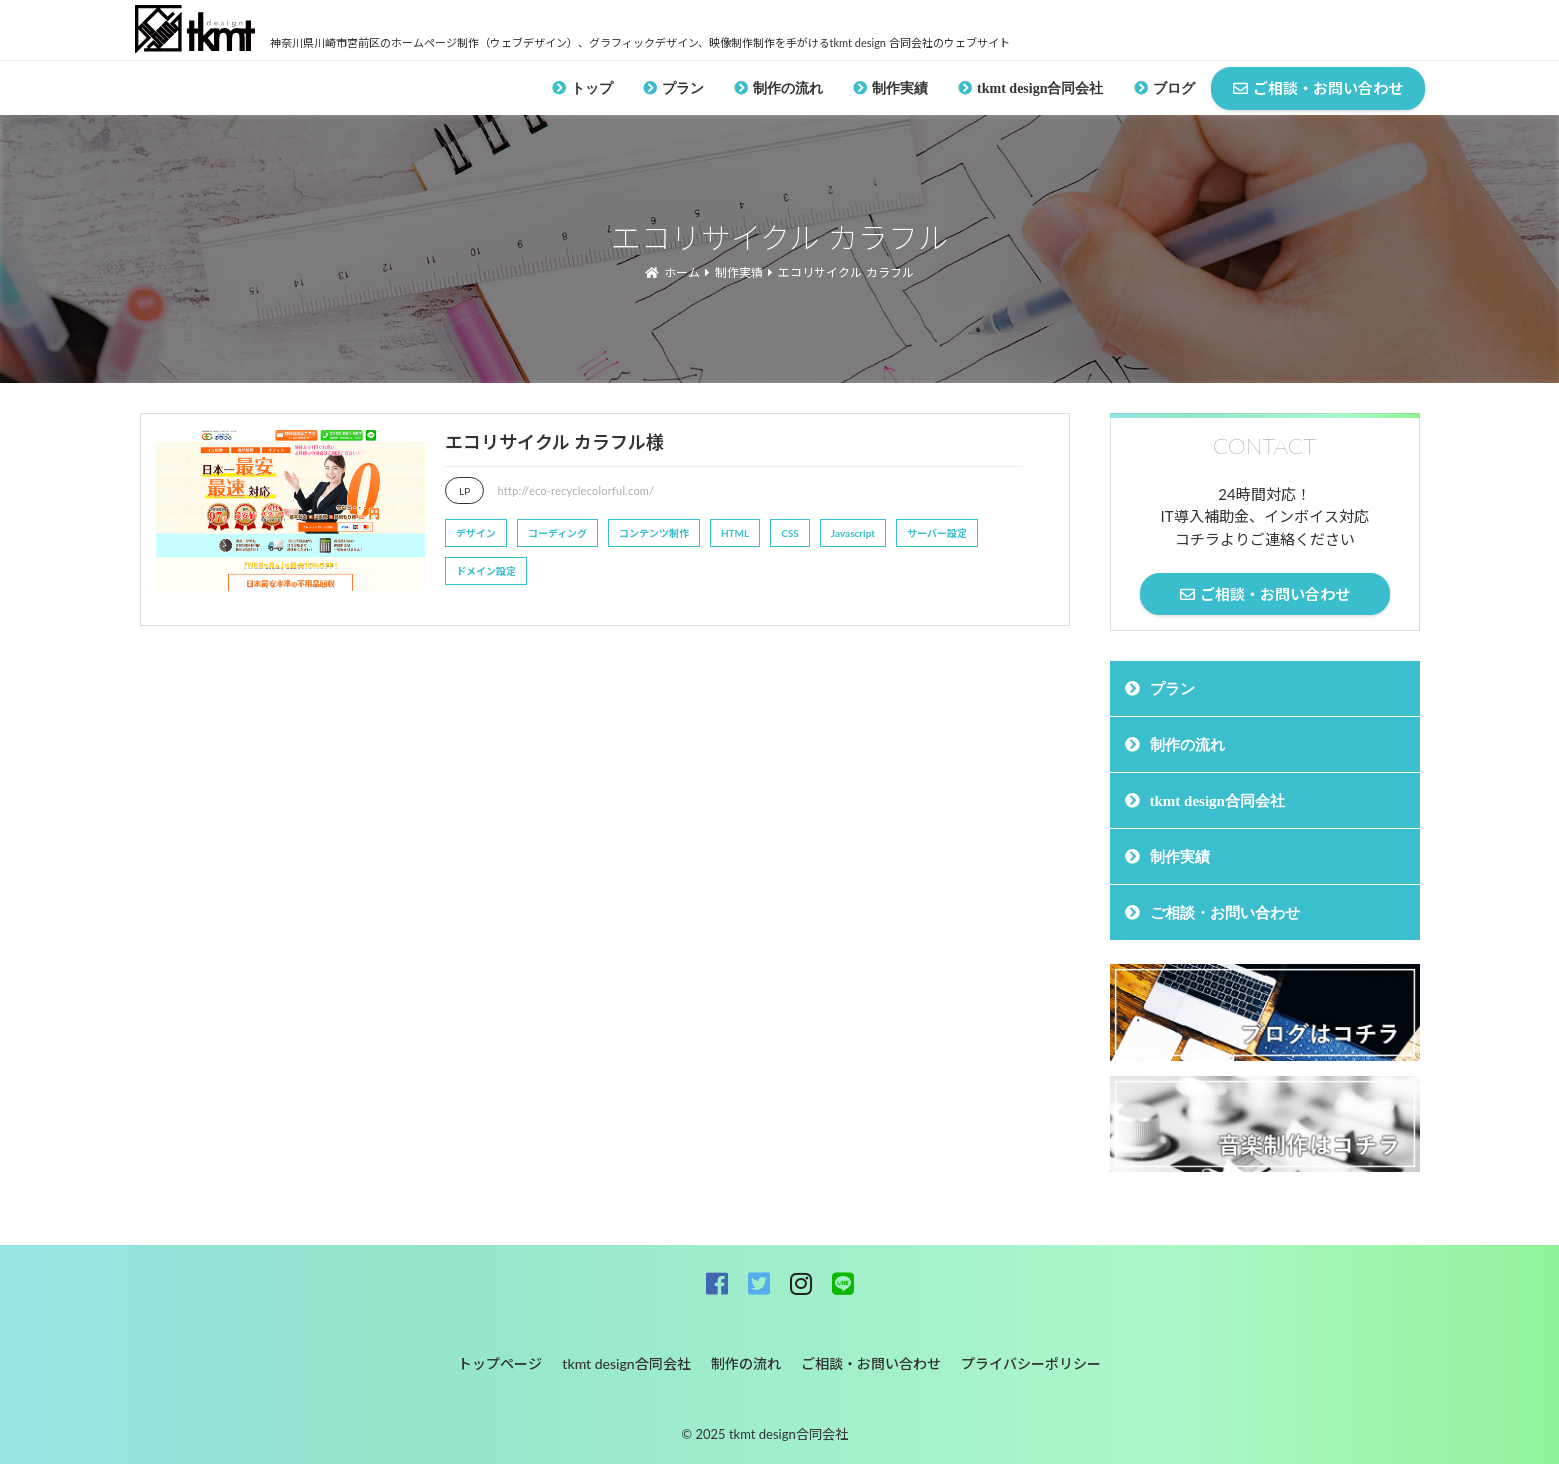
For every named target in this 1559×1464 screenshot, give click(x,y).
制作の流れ (788, 88)
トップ (592, 88)
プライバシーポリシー (1031, 1363)
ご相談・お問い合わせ (1225, 912)
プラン (683, 88)
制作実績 (900, 88)
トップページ (500, 1363)
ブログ (1174, 88)
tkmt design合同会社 (1040, 88)
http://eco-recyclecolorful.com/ (576, 490)
